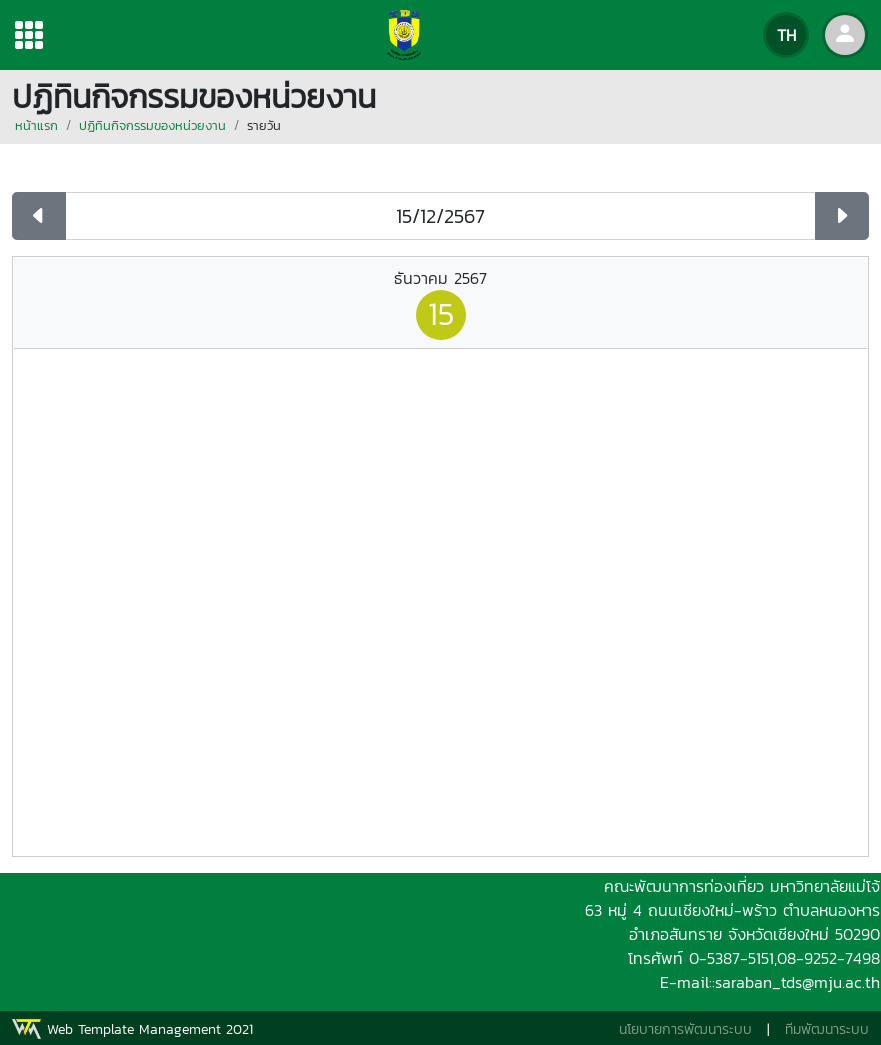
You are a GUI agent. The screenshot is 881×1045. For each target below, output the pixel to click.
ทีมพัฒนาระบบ (827, 1029)
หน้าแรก (36, 125)
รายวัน (264, 125)
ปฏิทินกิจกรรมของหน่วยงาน (152, 125)
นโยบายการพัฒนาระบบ (685, 1029)
